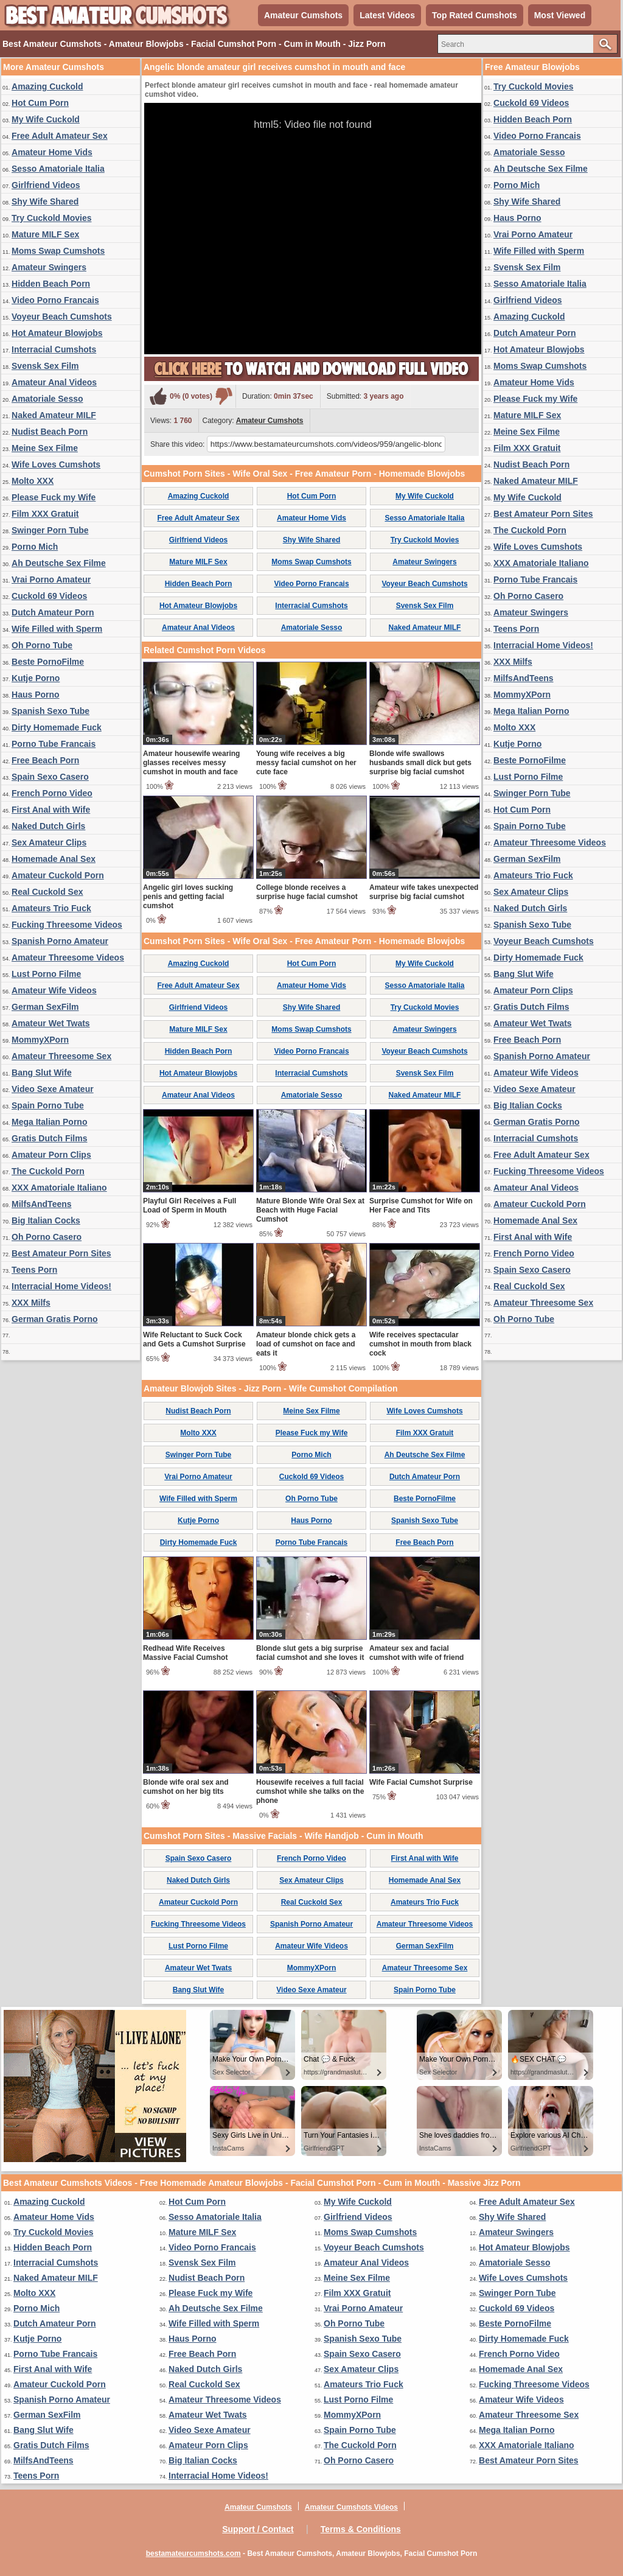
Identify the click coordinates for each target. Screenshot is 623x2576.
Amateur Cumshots (303, 15)
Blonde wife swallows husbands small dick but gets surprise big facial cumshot (420, 762)
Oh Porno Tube (42, 645)
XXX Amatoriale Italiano (59, 1187)
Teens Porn (34, 1270)
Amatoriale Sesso (47, 399)
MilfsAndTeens (42, 1204)
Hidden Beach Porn (51, 284)
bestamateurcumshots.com (193, 2553)
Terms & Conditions (361, 2529)
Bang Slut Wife (42, 1072)
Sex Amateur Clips (49, 842)
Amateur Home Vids (52, 152)
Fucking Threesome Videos (67, 924)
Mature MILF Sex (45, 234)
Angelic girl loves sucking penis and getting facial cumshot (188, 896)
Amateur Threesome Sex (61, 1056)
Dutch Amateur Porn (53, 612)
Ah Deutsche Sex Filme (59, 563)
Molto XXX (33, 481)
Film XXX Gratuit (45, 514)
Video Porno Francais (55, 300)
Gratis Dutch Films (49, 1138)
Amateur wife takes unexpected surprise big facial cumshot (423, 892)
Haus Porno (36, 694)
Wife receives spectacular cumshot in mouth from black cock (420, 1344)
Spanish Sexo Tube (50, 711)
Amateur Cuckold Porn (58, 875)
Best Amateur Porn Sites (61, 1253)
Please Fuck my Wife (54, 497)
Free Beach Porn (45, 760)
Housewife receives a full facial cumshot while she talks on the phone (310, 1791)
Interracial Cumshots (54, 349)
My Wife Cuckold (46, 119)
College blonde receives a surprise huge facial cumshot (307, 892)
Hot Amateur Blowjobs (57, 333)
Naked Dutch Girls (48, 826)
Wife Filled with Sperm (57, 629)
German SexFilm (45, 1007)
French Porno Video (52, 793)
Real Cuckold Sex (47, 892)
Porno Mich (35, 546)
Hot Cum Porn (40, 103)
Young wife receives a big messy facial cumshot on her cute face (306, 762)
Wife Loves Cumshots (56, 464)
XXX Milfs (31, 1302)
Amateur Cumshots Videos (351, 2507)
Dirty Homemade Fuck (57, 727)
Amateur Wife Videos (54, 990)
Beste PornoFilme (48, 662)
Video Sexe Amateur (53, 1089)
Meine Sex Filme (45, 448)
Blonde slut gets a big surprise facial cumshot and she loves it (310, 1653)
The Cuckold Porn (48, 1171)
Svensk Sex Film (45, 366)
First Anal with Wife (51, 809)
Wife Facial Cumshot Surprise (421, 1782)
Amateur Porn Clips (51, 1155)
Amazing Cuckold (47, 86)
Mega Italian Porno (49, 1122)
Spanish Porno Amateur (60, 941)
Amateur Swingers (49, 267)
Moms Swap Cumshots (58, 251)
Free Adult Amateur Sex (60, 136)
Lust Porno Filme (46, 974)
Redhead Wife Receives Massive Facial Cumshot (185, 1653)
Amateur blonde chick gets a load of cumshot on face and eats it (305, 1344)
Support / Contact (257, 2529)
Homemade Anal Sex (54, 859)
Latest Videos (387, 15)
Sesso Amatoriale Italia (58, 168)
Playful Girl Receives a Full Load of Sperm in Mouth (189, 1205)
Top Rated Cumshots (474, 15)
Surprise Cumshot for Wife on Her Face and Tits (421, 1205)
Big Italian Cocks (46, 1220)
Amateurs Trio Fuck (51, 908)
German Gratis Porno (55, 1319)
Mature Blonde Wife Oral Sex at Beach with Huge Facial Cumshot (310, 1210)
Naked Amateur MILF (54, 415)
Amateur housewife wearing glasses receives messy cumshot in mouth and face (191, 762)
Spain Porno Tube (48, 1105)
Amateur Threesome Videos (68, 957)
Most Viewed (560, 15)
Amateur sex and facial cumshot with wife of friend (416, 1653)
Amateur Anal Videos (54, 382)
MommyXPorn (40, 1040)
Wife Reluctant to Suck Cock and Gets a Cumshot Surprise (194, 1339)
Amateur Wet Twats (51, 1023)
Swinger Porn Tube (50, 530)
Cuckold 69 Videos (49, 596)
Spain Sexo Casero (50, 777)
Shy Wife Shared (45, 201)
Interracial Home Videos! (61, 1286)
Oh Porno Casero (47, 1237)
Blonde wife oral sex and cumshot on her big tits (186, 1787)
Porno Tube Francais (54, 744)
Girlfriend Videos (46, 185)
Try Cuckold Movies (51, 218)
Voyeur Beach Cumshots (62, 316)
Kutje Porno (36, 678)
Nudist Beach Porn (50, 431)
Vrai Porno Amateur (51, 579)
